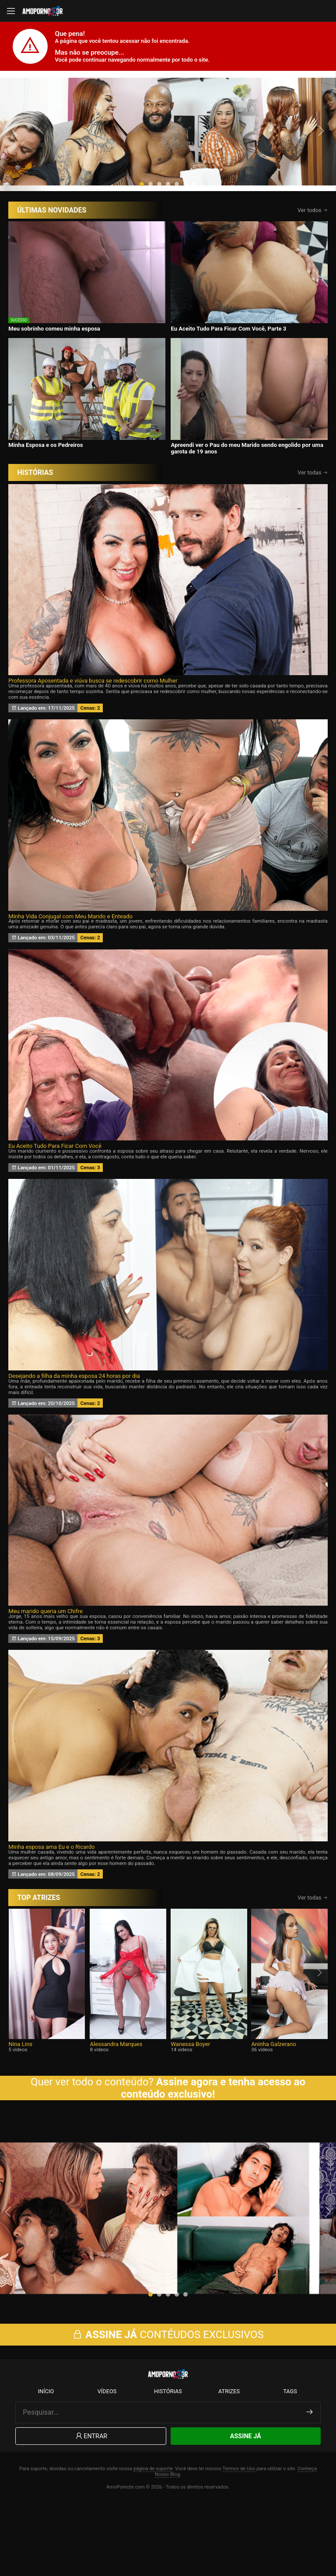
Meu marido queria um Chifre (45, 1675)
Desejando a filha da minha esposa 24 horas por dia (74, 1439)
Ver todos (313, 273)
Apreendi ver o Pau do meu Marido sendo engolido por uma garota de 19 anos (247, 512)
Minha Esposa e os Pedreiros (45, 508)
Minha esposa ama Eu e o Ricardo (51, 1910)
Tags (290, 2463)
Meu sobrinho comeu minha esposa (54, 392)
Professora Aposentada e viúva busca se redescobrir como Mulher (92, 744)
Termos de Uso (238, 2541)
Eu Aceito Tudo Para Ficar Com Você (55, 1209)
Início (46, 2463)
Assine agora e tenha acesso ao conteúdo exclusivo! (213, 2151)
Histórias (168, 2463)
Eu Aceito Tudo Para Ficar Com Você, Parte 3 (228, 392)
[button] (142, 247)
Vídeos (107, 2463)
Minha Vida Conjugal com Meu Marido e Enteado (70, 979)
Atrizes (229, 2463)
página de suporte (153, 2541)
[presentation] (15, 162)
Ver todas (313, 536)
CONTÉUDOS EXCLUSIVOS (168, 2406)
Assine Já (245, 2508)
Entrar (90, 2508)
